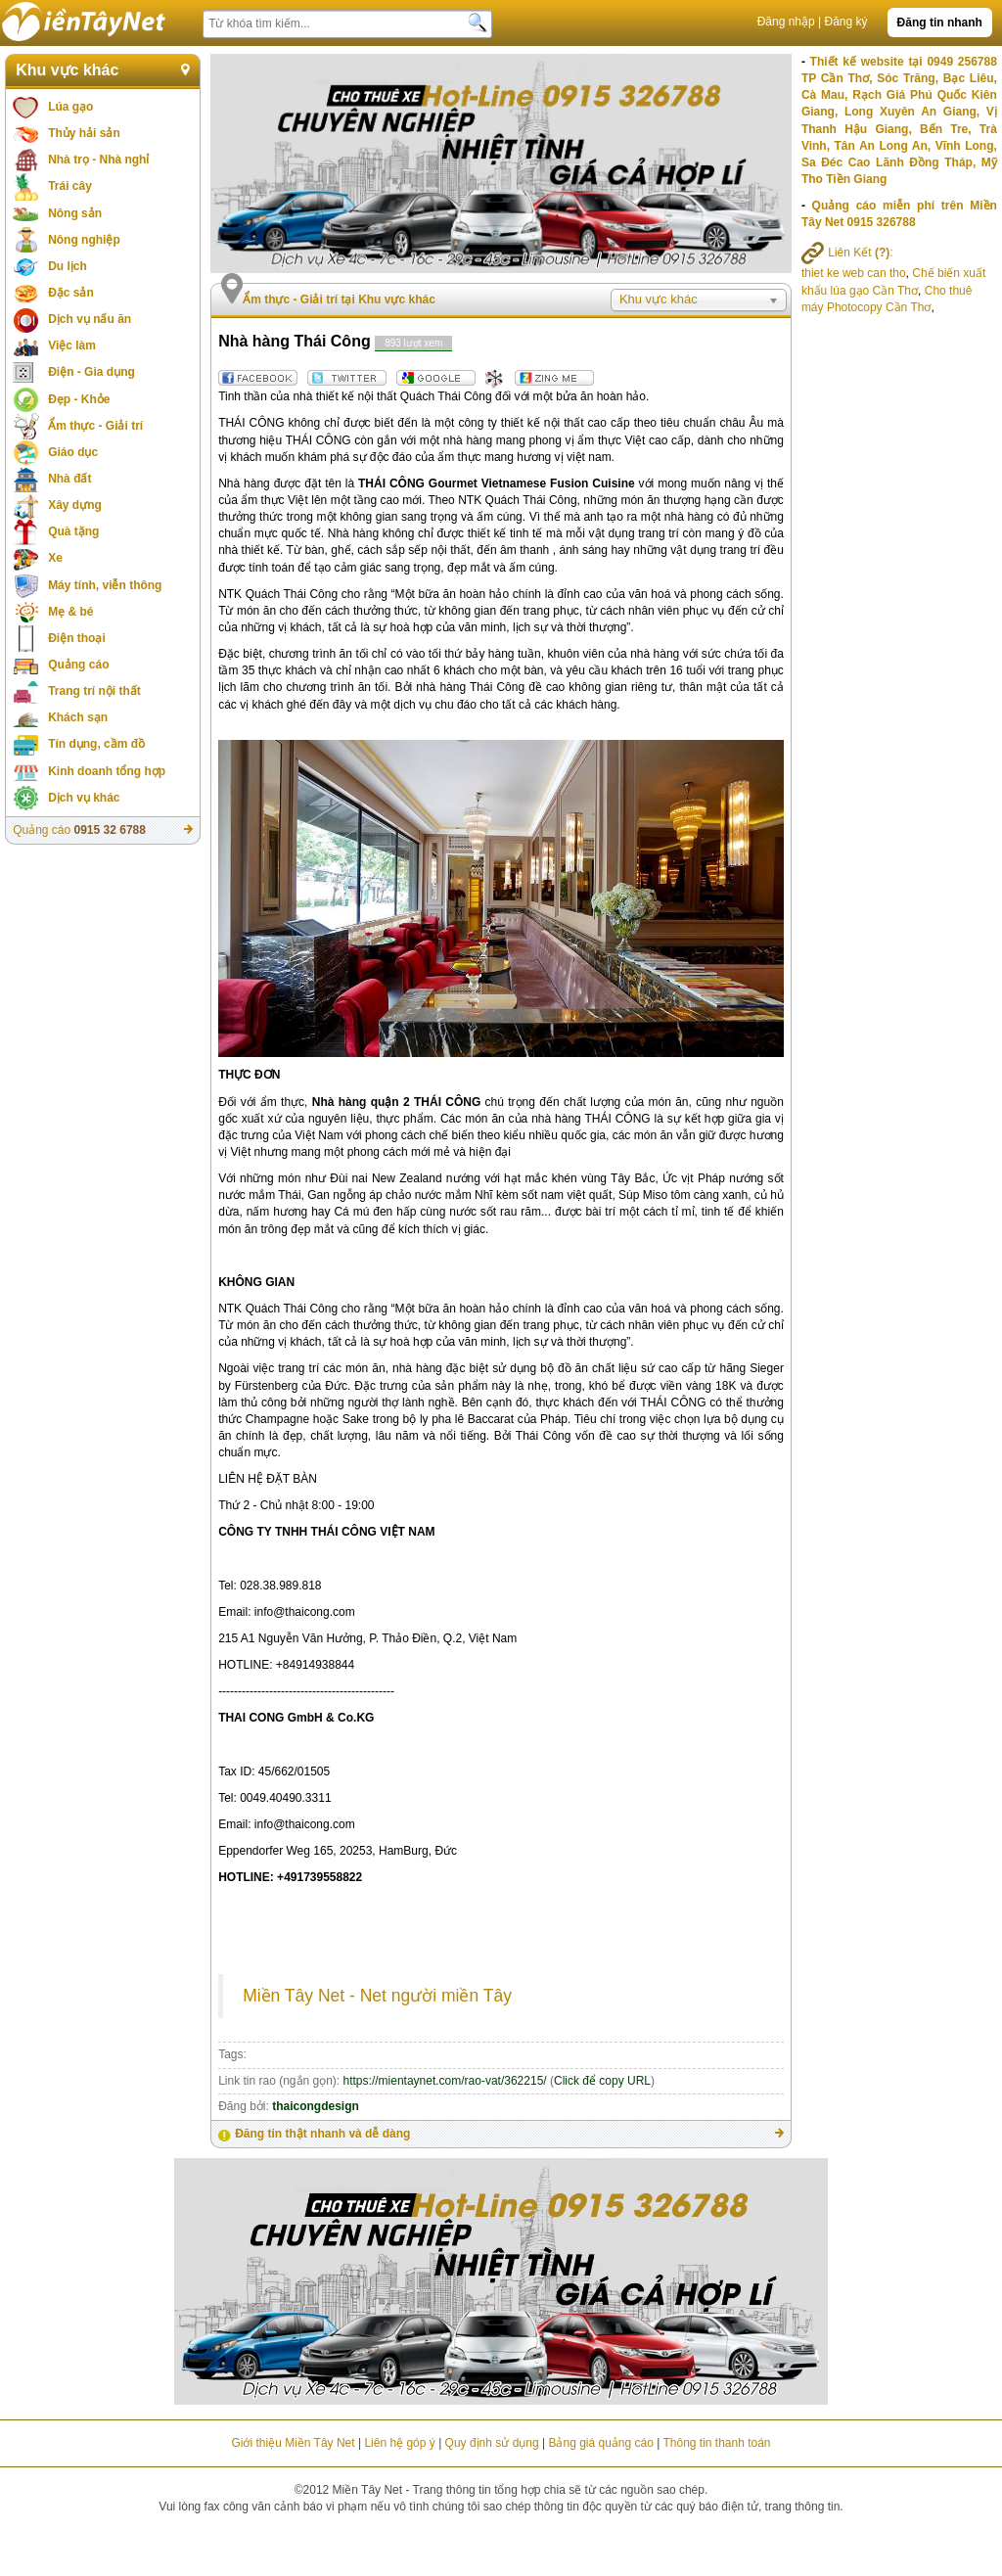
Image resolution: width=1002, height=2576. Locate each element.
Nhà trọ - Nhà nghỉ (98, 159)
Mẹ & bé (70, 612)
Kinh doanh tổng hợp (106, 771)
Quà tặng (73, 531)
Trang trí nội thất (94, 691)
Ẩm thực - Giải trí (95, 426)
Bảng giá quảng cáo (600, 2443)
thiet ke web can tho (853, 273)
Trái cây (70, 186)
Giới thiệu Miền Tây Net (292, 2443)
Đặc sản (71, 292)
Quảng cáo (78, 664)
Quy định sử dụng (492, 2443)
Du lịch (67, 266)
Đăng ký (846, 21)
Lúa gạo (70, 107)
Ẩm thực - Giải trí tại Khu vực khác (339, 299)
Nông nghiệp (84, 240)
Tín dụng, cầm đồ (96, 744)
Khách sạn (78, 717)
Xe (55, 558)
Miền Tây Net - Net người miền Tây (377, 1995)
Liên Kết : (847, 252)
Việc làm (72, 345)
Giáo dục (73, 452)
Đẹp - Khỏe (79, 399)
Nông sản (75, 213)
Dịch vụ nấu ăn (89, 319)
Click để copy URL (602, 2081)
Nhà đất (69, 478)
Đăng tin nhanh (939, 22)
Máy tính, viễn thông (104, 585)
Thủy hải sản (84, 133)
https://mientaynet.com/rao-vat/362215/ (445, 2081)
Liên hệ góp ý (399, 2443)
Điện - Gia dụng (91, 372)
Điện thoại (77, 638)
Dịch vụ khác (83, 798)
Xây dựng (75, 505)
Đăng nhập (786, 21)
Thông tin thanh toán (716, 2443)
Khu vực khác (67, 70)
